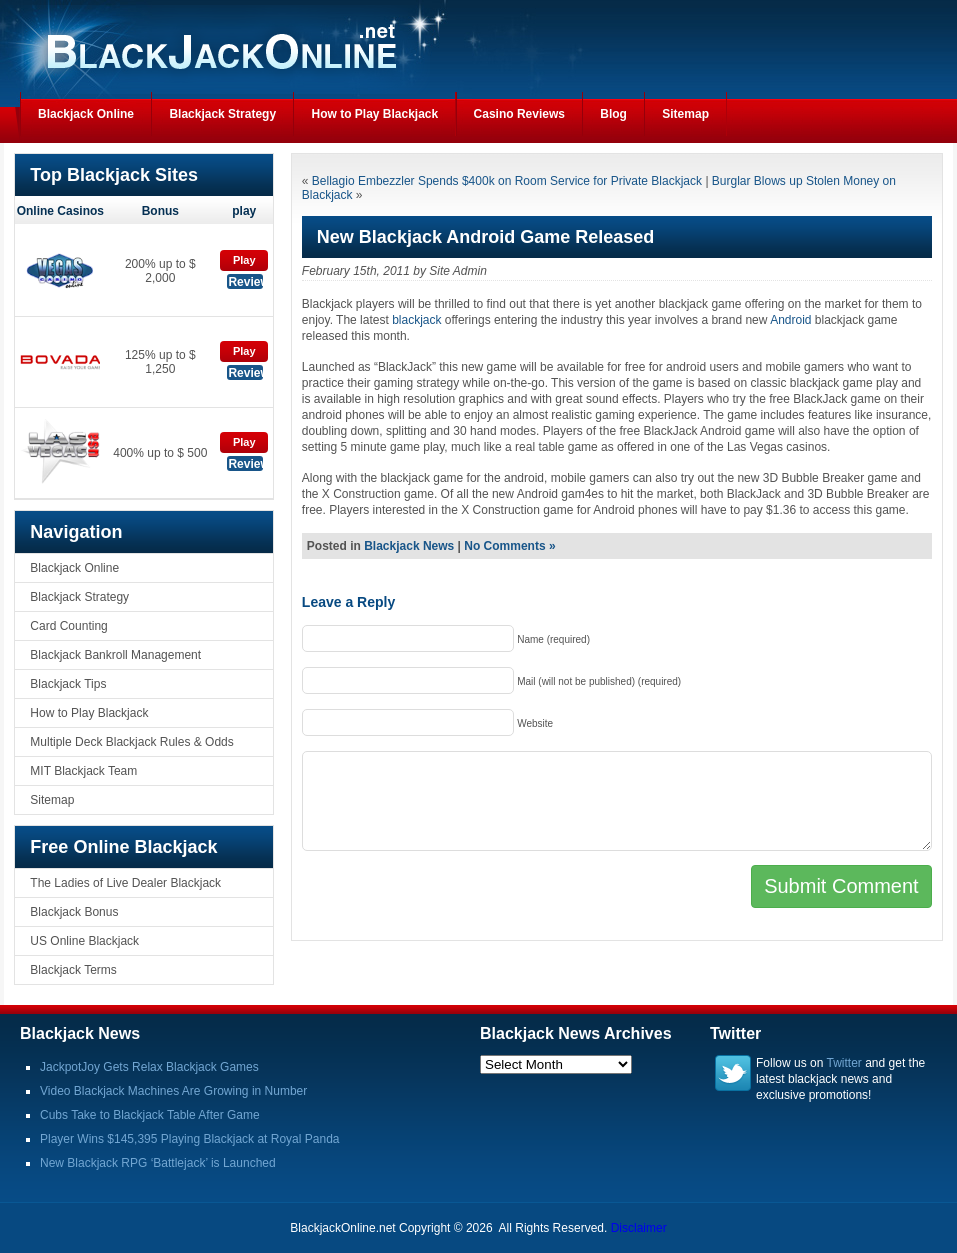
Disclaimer (639, 1228)
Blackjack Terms (73, 970)
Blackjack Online (86, 114)
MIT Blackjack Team (83, 771)
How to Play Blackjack (374, 114)
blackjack (416, 320)
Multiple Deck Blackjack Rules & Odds (131, 742)
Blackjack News (409, 546)
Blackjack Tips (68, 684)
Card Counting (68, 626)
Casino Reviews (519, 114)
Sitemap (685, 114)
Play (244, 260)
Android (790, 320)
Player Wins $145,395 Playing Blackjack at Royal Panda (190, 1139)
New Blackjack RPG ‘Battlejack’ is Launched (158, 1163)
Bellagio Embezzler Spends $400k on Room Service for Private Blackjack (507, 181)
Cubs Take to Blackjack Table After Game (150, 1115)
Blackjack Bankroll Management (115, 655)
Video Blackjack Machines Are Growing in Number (173, 1091)
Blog (613, 114)
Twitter (844, 1063)
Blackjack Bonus (74, 912)
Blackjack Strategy (222, 114)
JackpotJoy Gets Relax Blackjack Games (149, 1067)
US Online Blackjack (84, 941)
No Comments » (509, 546)
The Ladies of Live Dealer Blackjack (125, 883)
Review (245, 282)
